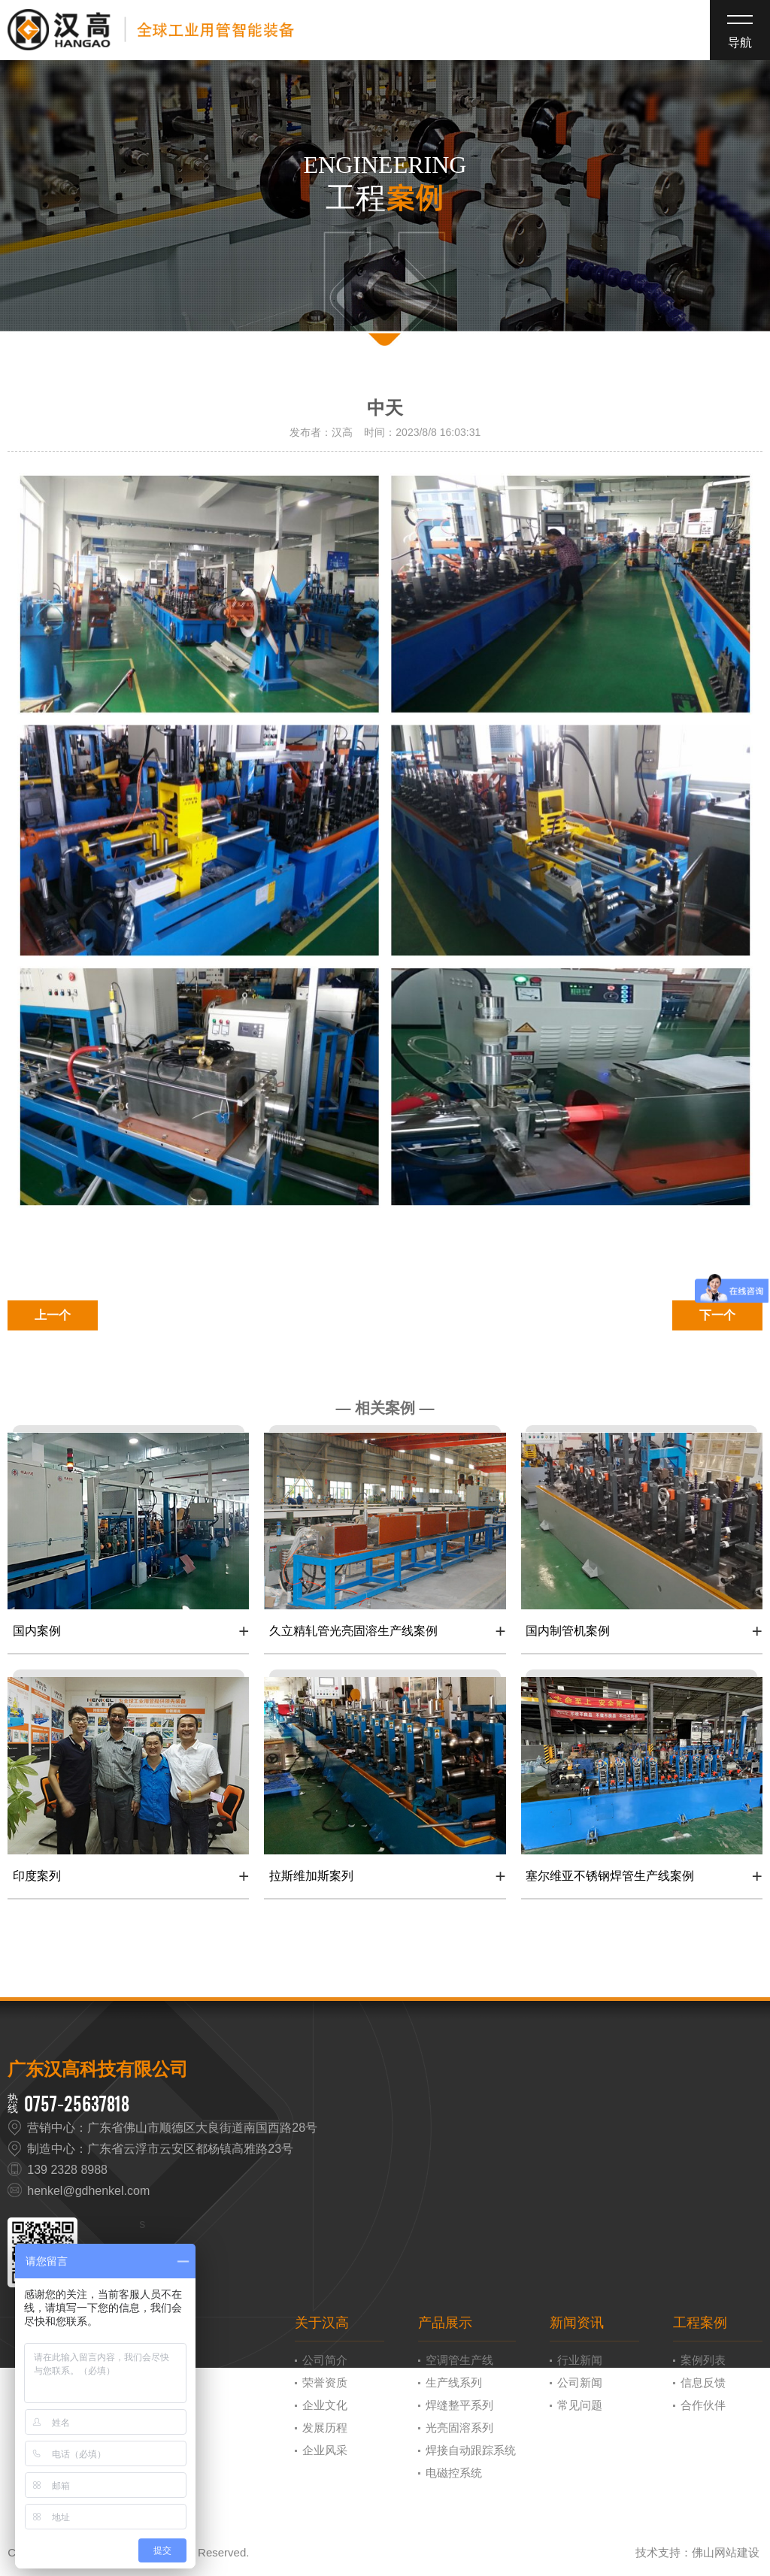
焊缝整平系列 (459, 2405)
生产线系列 (454, 2382)
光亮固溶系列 (459, 2427)
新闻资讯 (577, 2322)
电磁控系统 (454, 2472)
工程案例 (700, 2322)
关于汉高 (322, 2322)
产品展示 (445, 2322)
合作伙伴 (703, 2405)
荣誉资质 (324, 2382)
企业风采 (324, 2450)
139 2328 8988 (67, 2169)
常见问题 (579, 2405)
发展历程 (324, 2427)
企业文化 (324, 2405)
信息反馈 (703, 2382)
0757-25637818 (76, 2104)
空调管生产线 (459, 2360)
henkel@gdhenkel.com (88, 2190)
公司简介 (324, 2360)
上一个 (53, 1315)
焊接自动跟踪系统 (471, 2450)
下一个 (717, 1315)
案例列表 (703, 2360)
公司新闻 (579, 2382)
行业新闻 (579, 2360)
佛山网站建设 (725, 2552)
